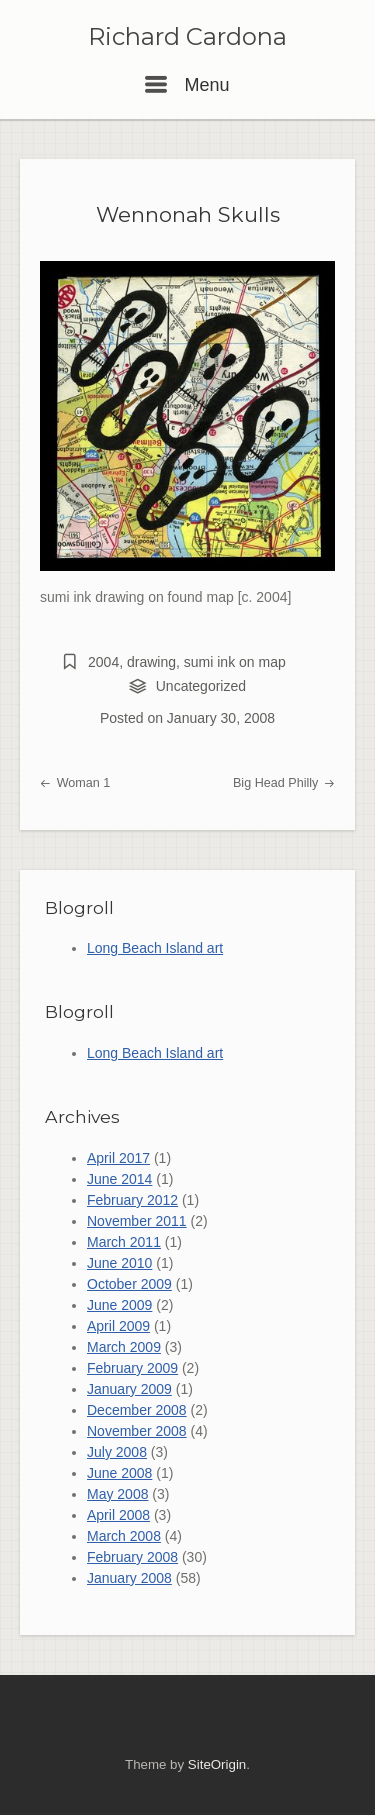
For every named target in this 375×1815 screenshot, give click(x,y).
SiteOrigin (217, 1764)
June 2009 (119, 1305)
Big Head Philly (284, 783)
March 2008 (124, 1536)
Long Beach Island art (155, 948)
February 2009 (132, 1368)
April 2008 (118, 1515)
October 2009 (129, 1284)
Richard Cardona (187, 37)
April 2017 (118, 1158)
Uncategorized (201, 686)
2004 (103, 662)
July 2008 (117, 1452)
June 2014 (119, 1179)
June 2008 (119, 1473)
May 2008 (117, 1494)
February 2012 (132, 1200)
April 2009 (118, 1326)
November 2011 (137, 1221)
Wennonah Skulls (188, 214)
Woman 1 (75, 783)
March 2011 (124, 1242)
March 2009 (124, 1347)
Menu (187, 85)
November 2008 (137, 1431)
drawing (151, 662)
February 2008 (132, 1557)
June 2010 (119, 1263)
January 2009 (129, 1389)
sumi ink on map (235, 662)
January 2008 (129, 1578)
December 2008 (137, 1410)
